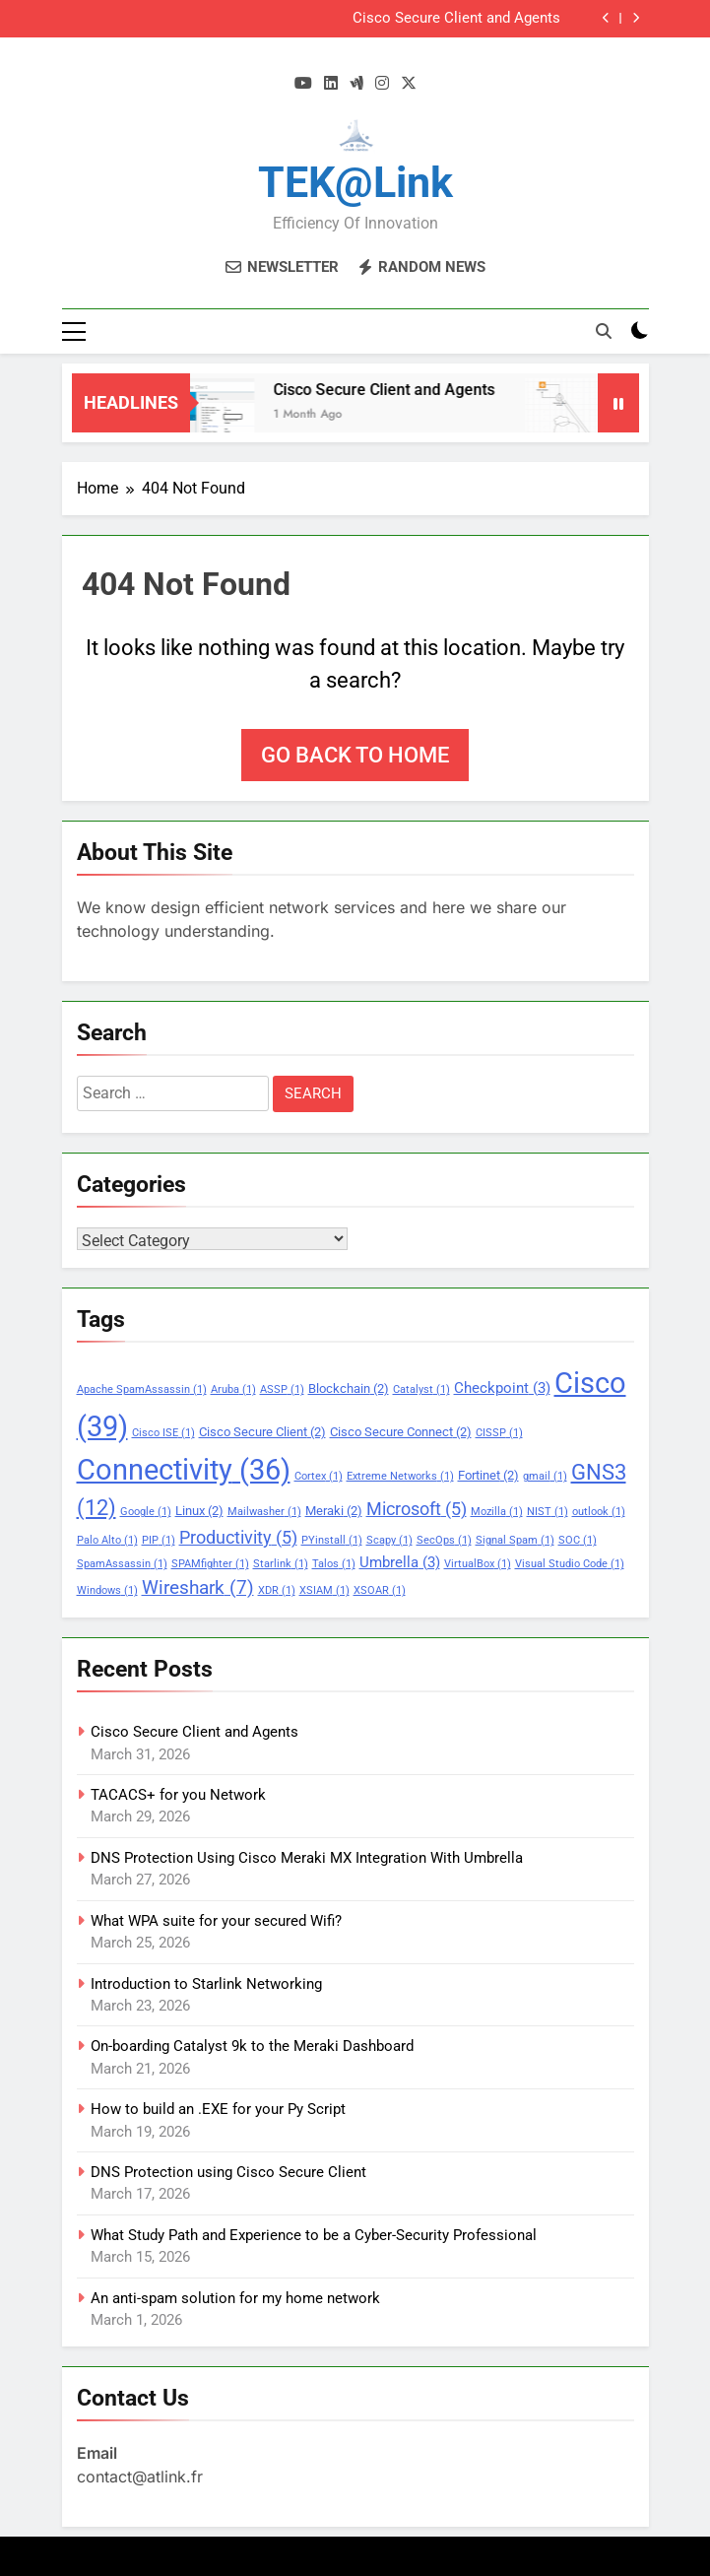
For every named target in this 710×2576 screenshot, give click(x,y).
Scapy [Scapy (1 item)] (389, 1540)
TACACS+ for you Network (178, 1795)
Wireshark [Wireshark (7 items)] (198, 1587)
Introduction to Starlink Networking (206, 1984)
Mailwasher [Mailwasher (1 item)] (264, 1511)
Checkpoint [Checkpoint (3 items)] (502, 1388)
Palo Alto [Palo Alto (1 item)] (107, 1540)
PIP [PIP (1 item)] (158, 1540)
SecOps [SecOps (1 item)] (444, 1540)
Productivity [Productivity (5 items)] (238, 1538)
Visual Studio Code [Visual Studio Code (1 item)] (569, 1563)
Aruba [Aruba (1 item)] (233, 1389)
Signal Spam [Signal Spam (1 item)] (515, 1540)
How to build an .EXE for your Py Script (218, 2109)
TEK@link (355, 182)
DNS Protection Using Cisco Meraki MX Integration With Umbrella (307, 1858)
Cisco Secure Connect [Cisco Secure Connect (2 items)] (401, 1431)
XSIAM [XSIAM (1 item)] (324, 1590)
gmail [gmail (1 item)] (545, 1476)
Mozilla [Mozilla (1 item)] (497, 1511)
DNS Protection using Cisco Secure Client (228, 2172)
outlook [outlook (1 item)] (598, 1511)
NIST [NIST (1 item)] (547, 1511)
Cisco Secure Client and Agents (456, 19)
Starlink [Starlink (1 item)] (280, 1563)
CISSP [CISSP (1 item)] (499, 1432)
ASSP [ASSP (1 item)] (282, 1389)
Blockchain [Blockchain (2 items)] (348, 1388)
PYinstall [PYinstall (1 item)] (331, 1540)
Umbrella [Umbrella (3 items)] (399, 1562)
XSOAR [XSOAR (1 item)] (380, 1590)
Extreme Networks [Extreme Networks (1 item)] (400, 1476)
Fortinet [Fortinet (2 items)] (488, 1475)
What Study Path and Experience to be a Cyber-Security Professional (314, 2235)
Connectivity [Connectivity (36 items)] (183, 1469)
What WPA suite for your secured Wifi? (216, 1921)
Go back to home (355, 755)
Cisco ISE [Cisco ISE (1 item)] (163, 1432)
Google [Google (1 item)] (145, 1511)
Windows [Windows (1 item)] (107, 1590)
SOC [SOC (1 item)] (577, 1540)
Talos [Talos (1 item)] (333, 1563)
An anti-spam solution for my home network (235, 2298)
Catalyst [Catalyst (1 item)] (421, 1389)
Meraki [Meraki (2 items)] (333, 1510)
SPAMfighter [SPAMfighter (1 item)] (210, 1563)
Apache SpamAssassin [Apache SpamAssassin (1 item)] (142, 1389)
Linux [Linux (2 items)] (199, 1510)
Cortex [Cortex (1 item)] (318, 1476)
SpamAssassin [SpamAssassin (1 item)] (122, 1563)
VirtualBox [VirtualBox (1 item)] (477, 1563)
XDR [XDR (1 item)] (276, 1590)
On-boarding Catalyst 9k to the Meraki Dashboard (252, 2046)
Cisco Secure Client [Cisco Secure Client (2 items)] (262, 1431)
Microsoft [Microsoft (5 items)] (416, 1509)
